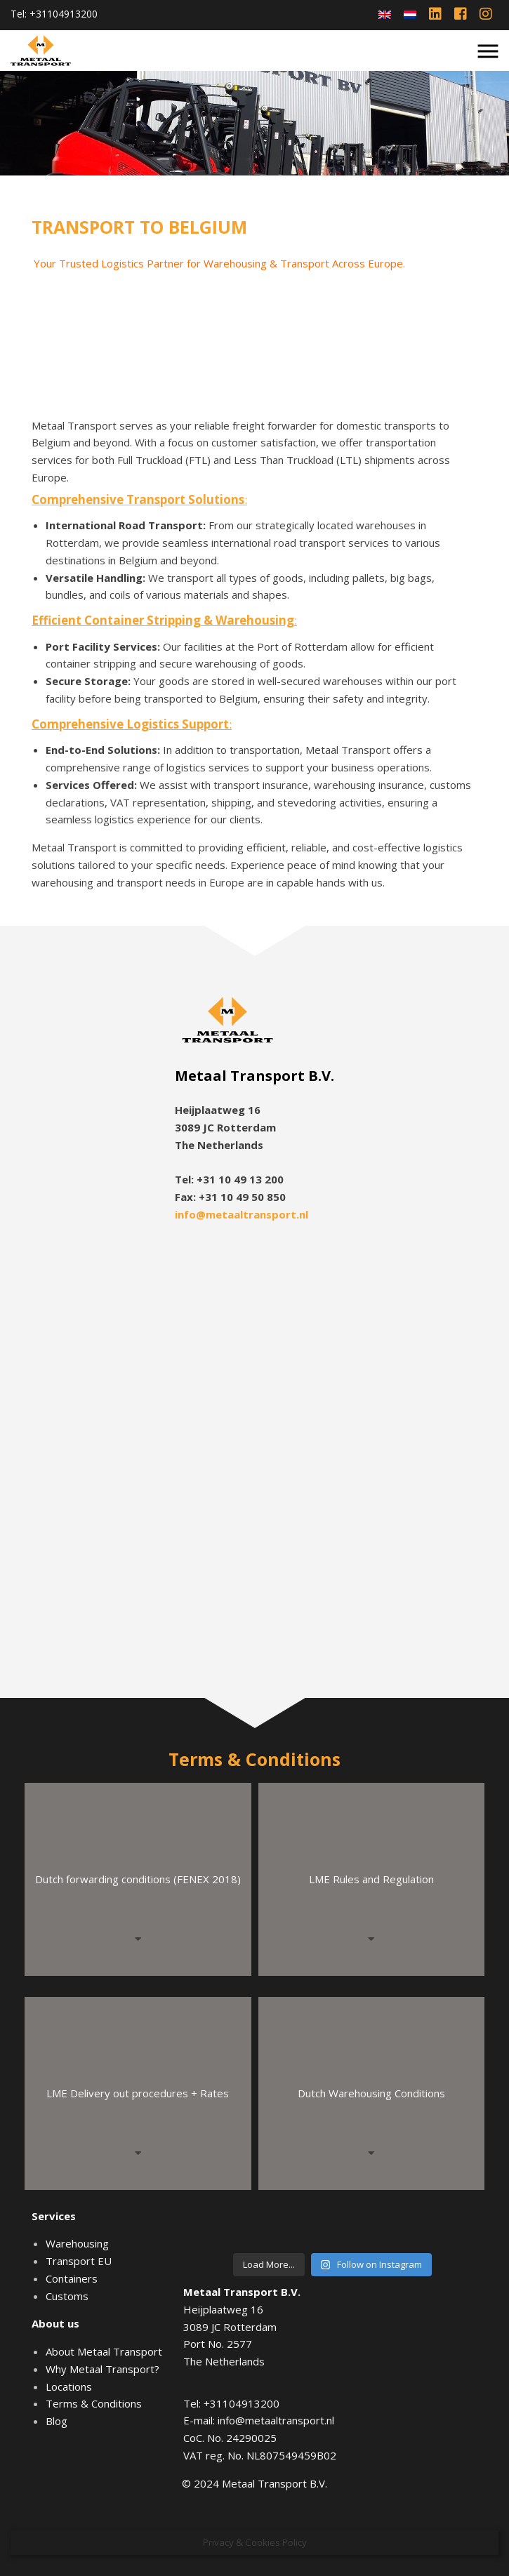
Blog (56, 2421)
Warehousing (77, 2243)
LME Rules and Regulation (371, 1879)
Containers (72, 2278)
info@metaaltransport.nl (241, 1214)
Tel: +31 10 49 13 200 (229, 1179)
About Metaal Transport (104, 2351)
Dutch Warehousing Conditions (371, 2093)
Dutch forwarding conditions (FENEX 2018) (138, 1879)
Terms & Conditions (94, 2403)
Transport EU (79, 2261)
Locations (69, 2386)
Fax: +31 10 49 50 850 (230, 1197)
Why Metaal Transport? (102, 2369)
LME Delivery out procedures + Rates (137, 2093)
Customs (67, 2296)
